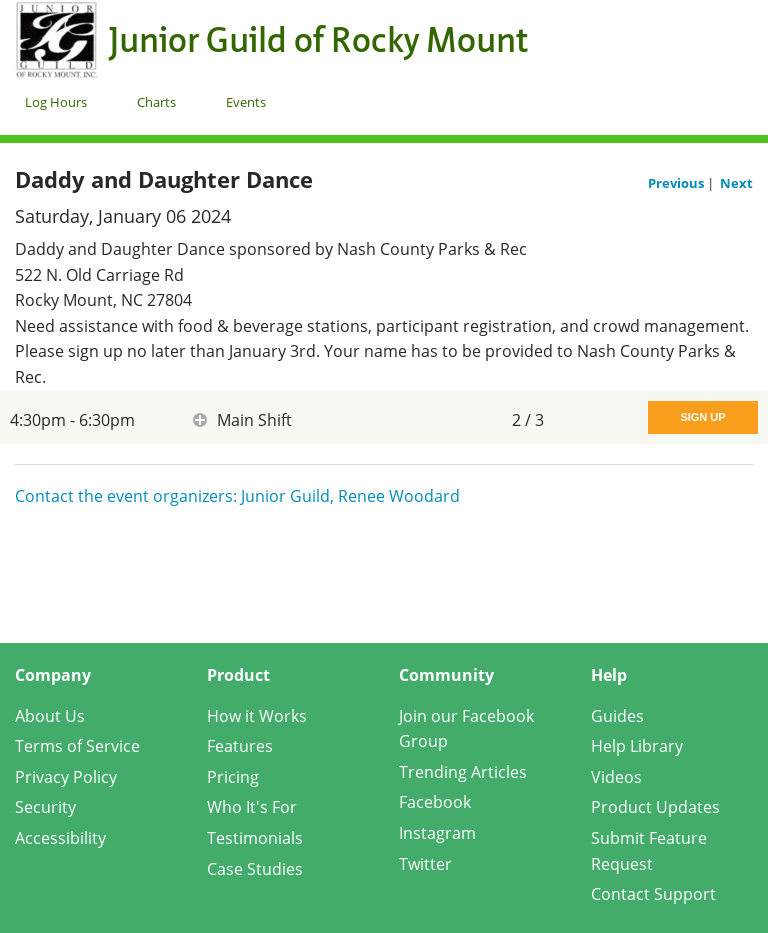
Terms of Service (77, 746)
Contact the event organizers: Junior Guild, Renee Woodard (237, 496)
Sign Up (702, 417)
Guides (617, 716)
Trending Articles (463, 772)
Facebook (435, 802)
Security (45, 807)
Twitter (425, 864)
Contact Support (653, 894)
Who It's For (252, 807)
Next (736, 183)
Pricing (233, 777)
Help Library (637, 746)
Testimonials (255, 838)
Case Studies (255, 869)
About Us (50, 716)
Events (246, 102)
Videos (616, 777)
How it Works (257, 716)
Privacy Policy (66, 777)
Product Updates (655, 807)
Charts (156, 102)
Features (240, 746)
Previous (677, 183)
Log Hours (56, 102)
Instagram (437, 833)
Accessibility (60, 838)
